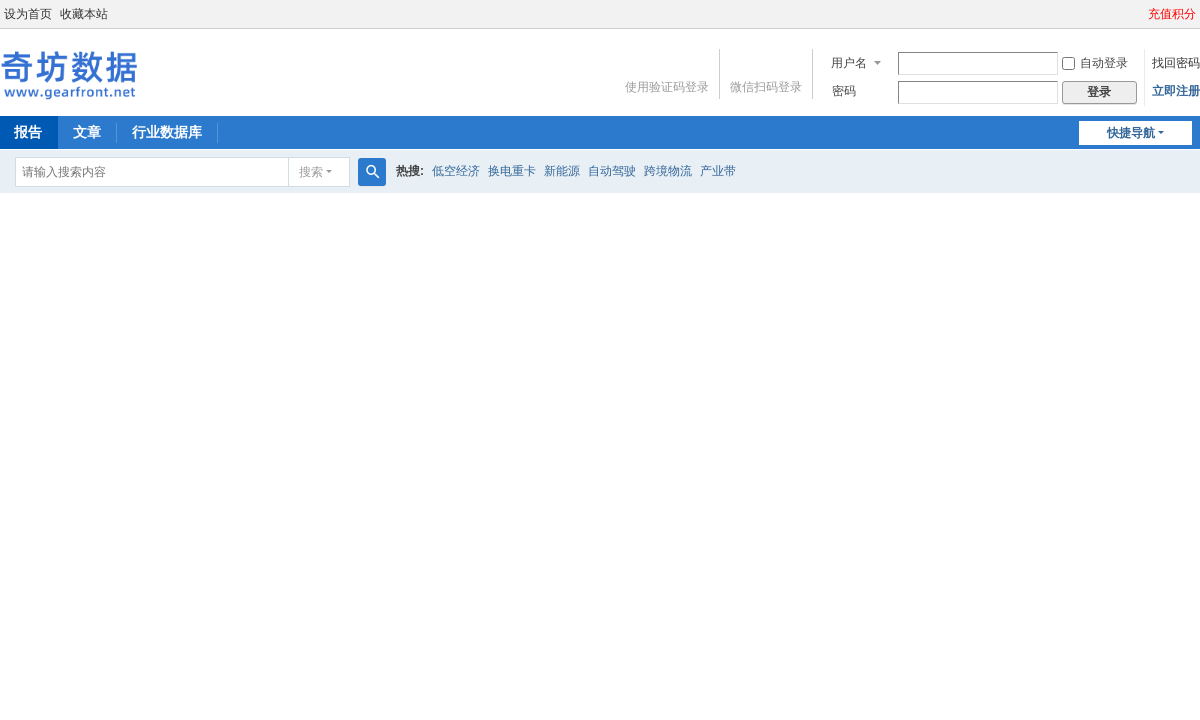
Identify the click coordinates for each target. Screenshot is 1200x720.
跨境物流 (668, 171)
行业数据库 (167, 132)
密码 (844, 91)
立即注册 (1176, 91)
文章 (87, 132)
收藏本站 (84, 14)
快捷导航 (1131, 133)
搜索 (311, 172)
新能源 (562, 171)
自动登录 (1095, 63)
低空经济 (456, 171)
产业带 (718, 171)
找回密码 (1176, 63)
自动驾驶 (612, 171)
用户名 (849, 63)
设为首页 (28, 14)
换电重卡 (512, 171)
